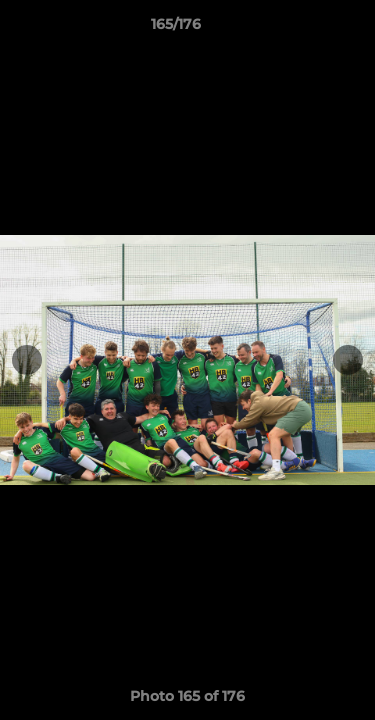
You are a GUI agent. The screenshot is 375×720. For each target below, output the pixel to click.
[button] (303, 29)
